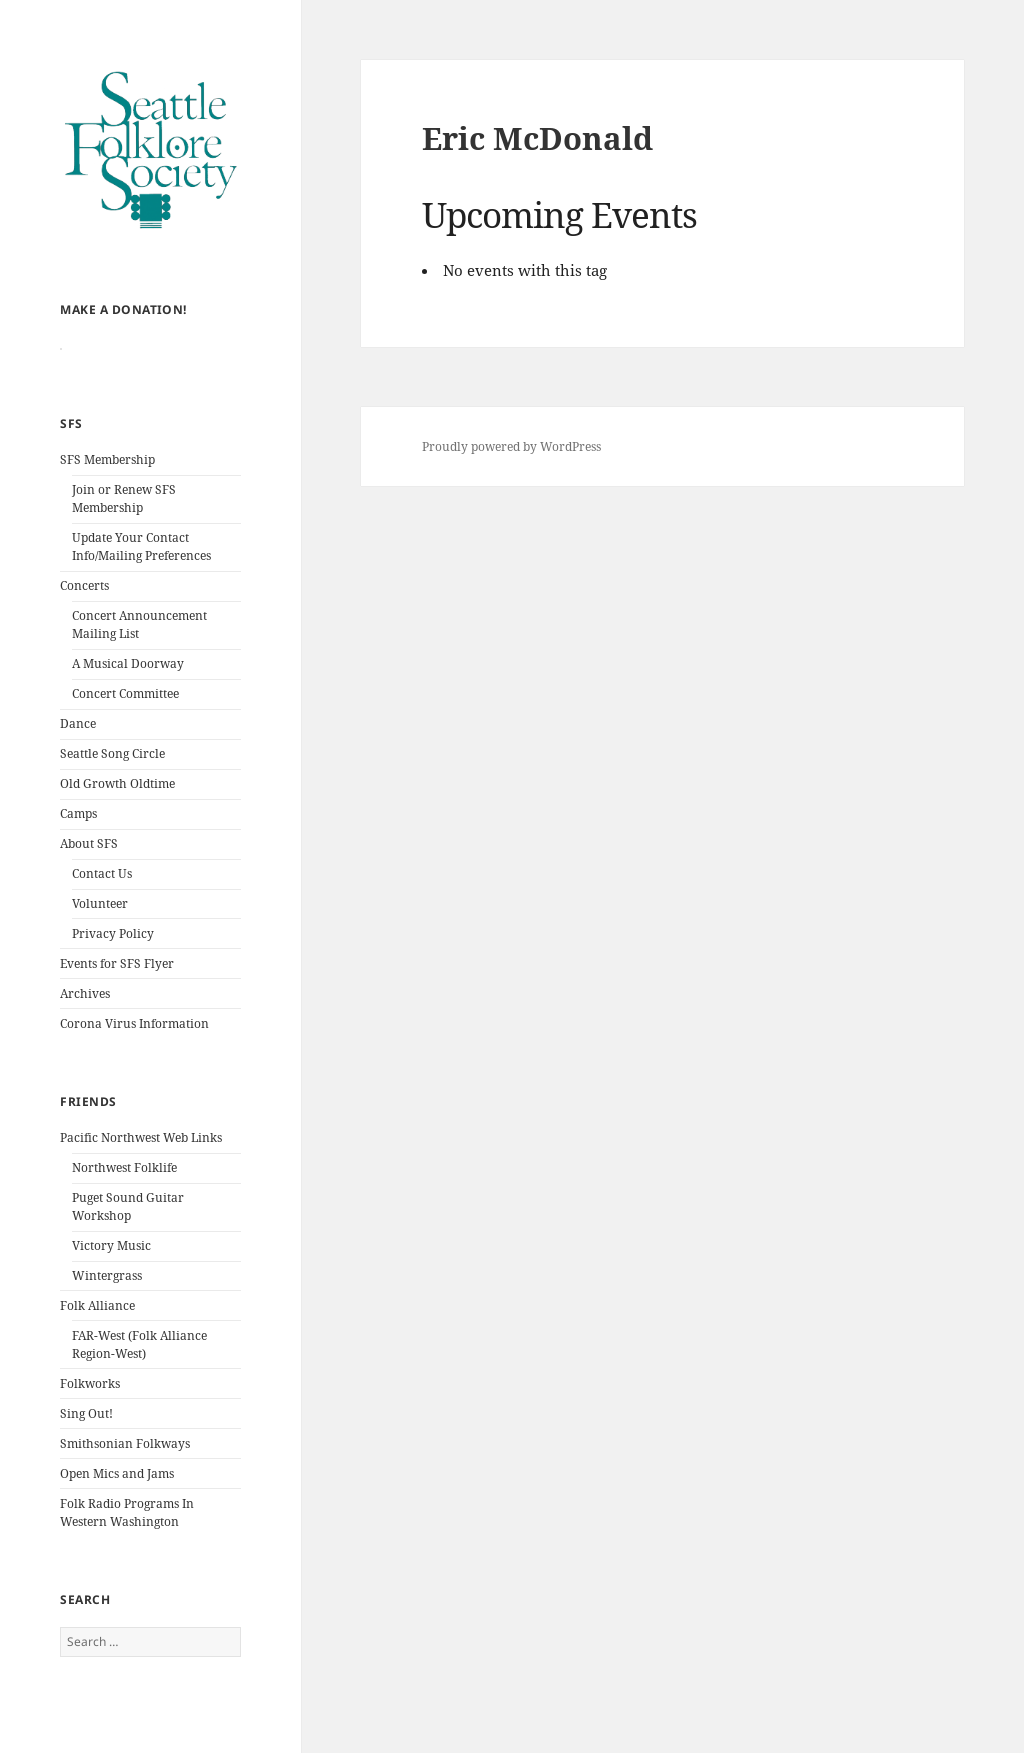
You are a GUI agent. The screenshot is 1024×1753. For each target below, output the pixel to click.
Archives (85, 1029)
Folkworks (90, 1419)
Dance (78, 759)
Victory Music (111, 1281)
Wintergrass (107, 1311)
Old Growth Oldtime (117, 819)
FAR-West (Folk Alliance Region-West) (139, 1380)
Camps (78, 849)
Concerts (84, 621)
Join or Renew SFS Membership (124, 534)
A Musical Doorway (128, 699)
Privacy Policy (113, 969)
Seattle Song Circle (112, 789)
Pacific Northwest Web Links (141, 1173)
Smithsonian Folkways (125, 1479)
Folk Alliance (97, 1341)
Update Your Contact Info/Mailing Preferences (141, 582)
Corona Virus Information (134, 1059)
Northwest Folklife (124, 1203)
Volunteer (100, 939)
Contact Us (102, 909)
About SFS (89, 879)
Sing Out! (86, 1449)
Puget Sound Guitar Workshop (128, 1242)
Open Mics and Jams (117, 1509)
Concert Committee (125, 729)
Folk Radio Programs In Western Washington (127, 1548)
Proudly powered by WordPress (511, 446)
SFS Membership (107, 495)
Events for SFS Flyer (117, 999)
